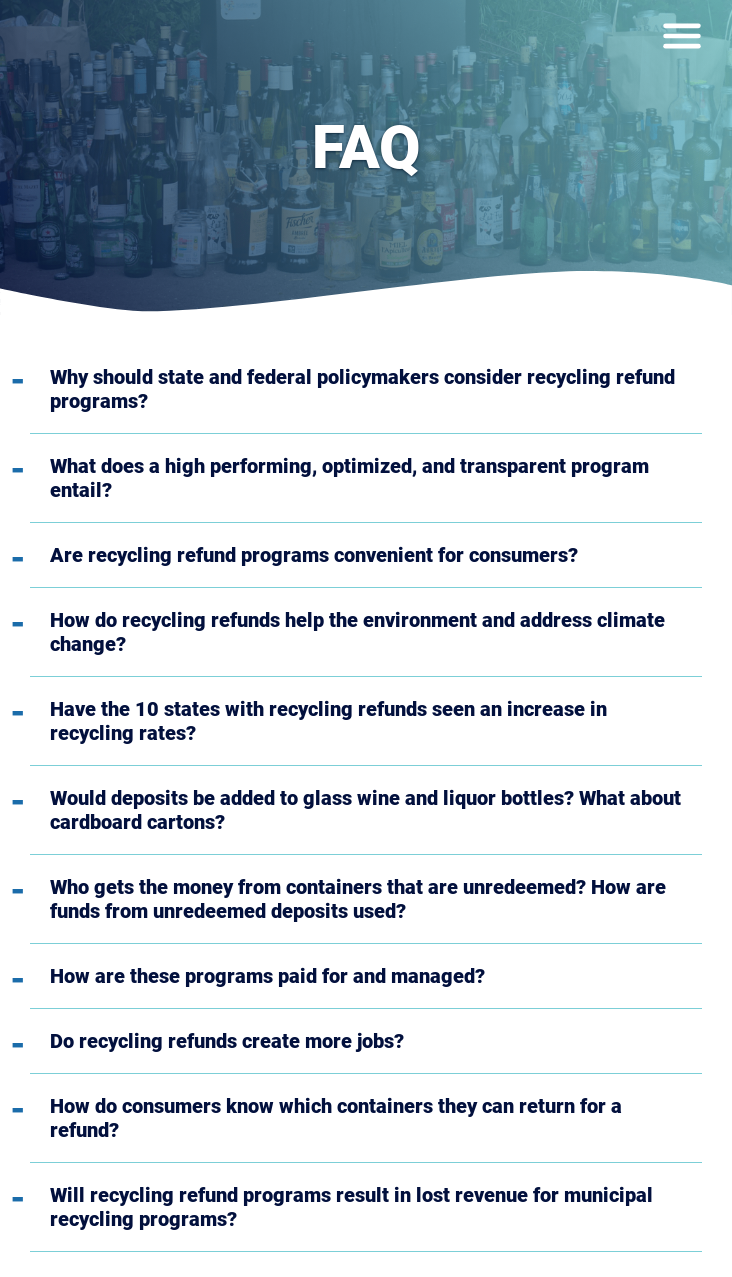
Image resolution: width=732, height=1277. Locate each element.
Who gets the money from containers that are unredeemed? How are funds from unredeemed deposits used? (358, 899)
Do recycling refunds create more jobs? (227, 1041)
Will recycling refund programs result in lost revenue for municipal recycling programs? (351, 1207)
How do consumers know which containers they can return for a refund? (336, 1118)
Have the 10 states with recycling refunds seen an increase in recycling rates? (328, 721)
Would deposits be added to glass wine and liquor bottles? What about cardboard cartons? (365, 810)
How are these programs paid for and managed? (267, 976)
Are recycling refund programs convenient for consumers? (314, 555)
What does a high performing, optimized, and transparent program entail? (349, 478)
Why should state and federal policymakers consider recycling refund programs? (362, 389)
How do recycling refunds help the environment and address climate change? (357, 632)
